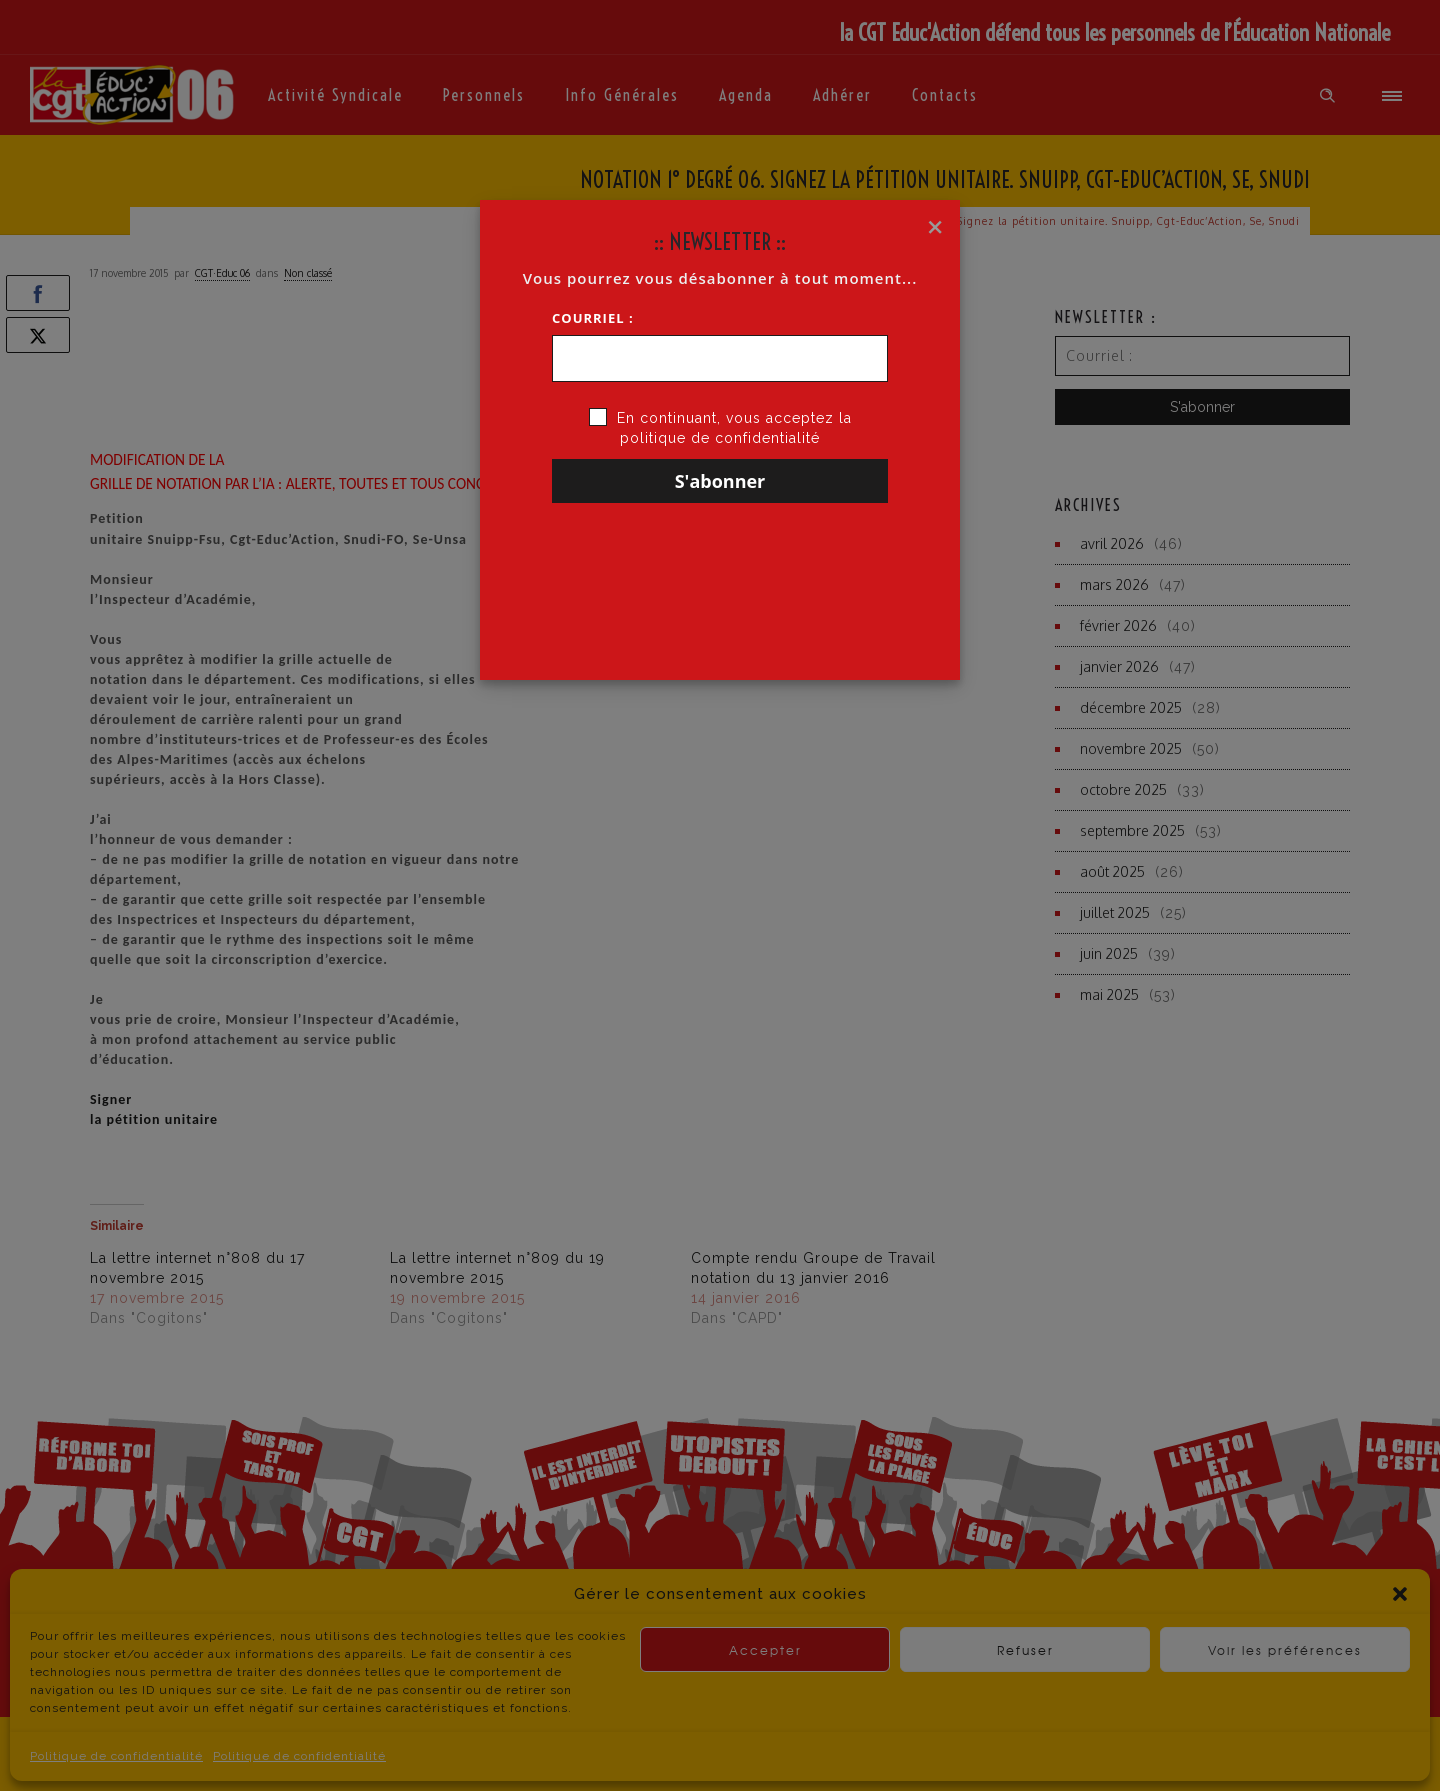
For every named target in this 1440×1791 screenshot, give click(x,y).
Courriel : (593, 318)
